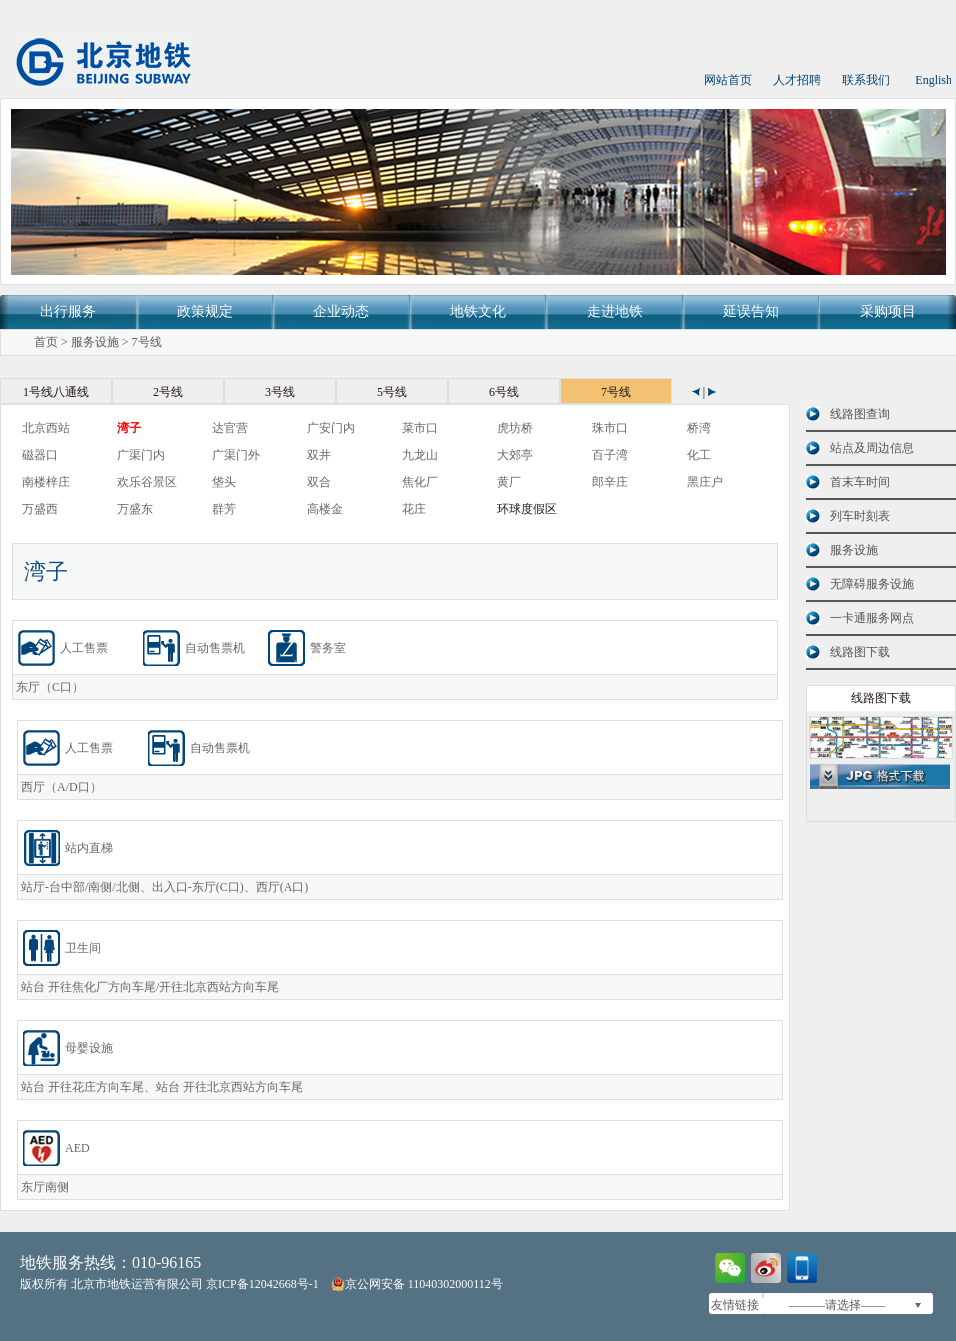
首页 (46, 342)
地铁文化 (478, 311)
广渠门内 (141, 455)
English (933, 80)
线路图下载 (860, 652)
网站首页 (728, 80)
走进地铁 (615, 311)
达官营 (230, 428)
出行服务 (68, 311)
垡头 (224, 482)
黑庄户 (705, 482)
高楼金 (325, 509)
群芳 (224, 509)
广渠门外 (236, 455)
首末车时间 (860, 482)
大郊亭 (515, 455)
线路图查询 (860, 414)
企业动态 (341, 311)
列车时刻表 (860, 516)
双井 (319, 455)
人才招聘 (797, 80)
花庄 (414, 509)
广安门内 (331, 428)
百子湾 (610, 455)
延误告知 (751, 311)
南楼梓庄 (46, 482)
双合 (319, 482)
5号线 (392, 392)
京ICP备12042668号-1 (262, 1284)
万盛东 (135, 509)
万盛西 (40, 509)
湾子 (129, 428)
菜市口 (420, 428)
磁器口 (40, 455)
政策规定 (205, 311)
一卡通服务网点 (872, 618)
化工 (699, 455)
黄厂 (509, 482)
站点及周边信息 (872, 448)
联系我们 (866, 80)
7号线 (147, 342)
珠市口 (610, 428)
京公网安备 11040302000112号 (417, 1284)
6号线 (504, 392)
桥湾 (699, 428)
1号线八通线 (56, 392)
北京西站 (46, 428)
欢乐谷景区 (147, 482)
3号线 (280, 392)
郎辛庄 (610, 482)
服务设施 (95, 342)
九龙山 (420, 455)
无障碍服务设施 (872, 584)
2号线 (168, 392)
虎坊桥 (515, 428)
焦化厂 (420, 482)
